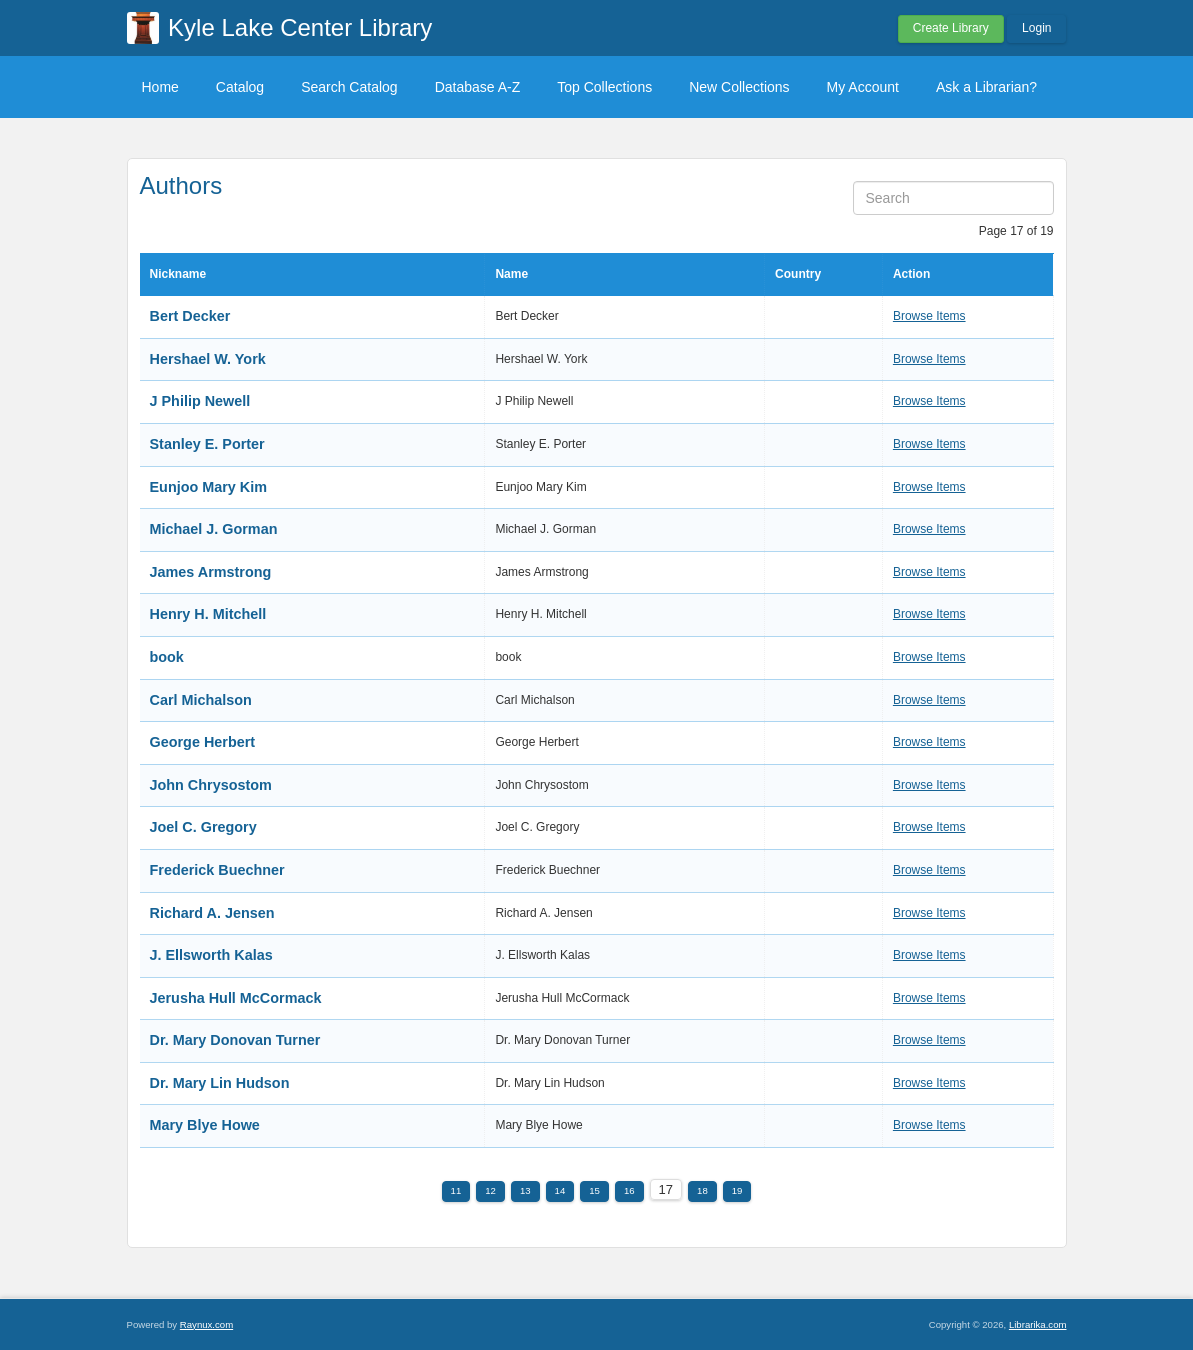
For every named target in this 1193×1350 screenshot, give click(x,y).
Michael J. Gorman (214, 529)
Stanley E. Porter (207, 444)
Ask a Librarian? (986, 87)
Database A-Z (478, 87)
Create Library (951, 28)
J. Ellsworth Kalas (211, 955)
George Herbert (203, 742)
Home (160, 87)
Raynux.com (206, 1324)
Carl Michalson (201, 700)
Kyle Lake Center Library (300, 27)
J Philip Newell (200, 401)
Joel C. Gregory (203, 827)
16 (629, 1190)
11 (456, 1190)
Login (1036, 28)
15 (594, 1190)
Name (511, 274)
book (167, 657)
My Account (863, 87)
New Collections (739, 87)
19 (737, 1190)
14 (560, 1190)
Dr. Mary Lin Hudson (220, 1083)
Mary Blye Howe (205, 1125)
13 (525, 1190)
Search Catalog (349, 87)
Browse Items (929, 316)
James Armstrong (211, 572)
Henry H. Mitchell (208, 614)
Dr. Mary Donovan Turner (235, 1040)
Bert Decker (190, 316)
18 (702, 1190)
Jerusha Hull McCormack (236, 998)
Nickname (178, 274)
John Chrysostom (211, 785)
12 (490, 1190)
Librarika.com (1038, 1324)
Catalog (240, 87)
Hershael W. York (208, 359)
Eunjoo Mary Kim (209, 487)
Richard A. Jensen (212, 913)
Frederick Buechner (217, 870)
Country (798, 274)
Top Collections (604, 87)
